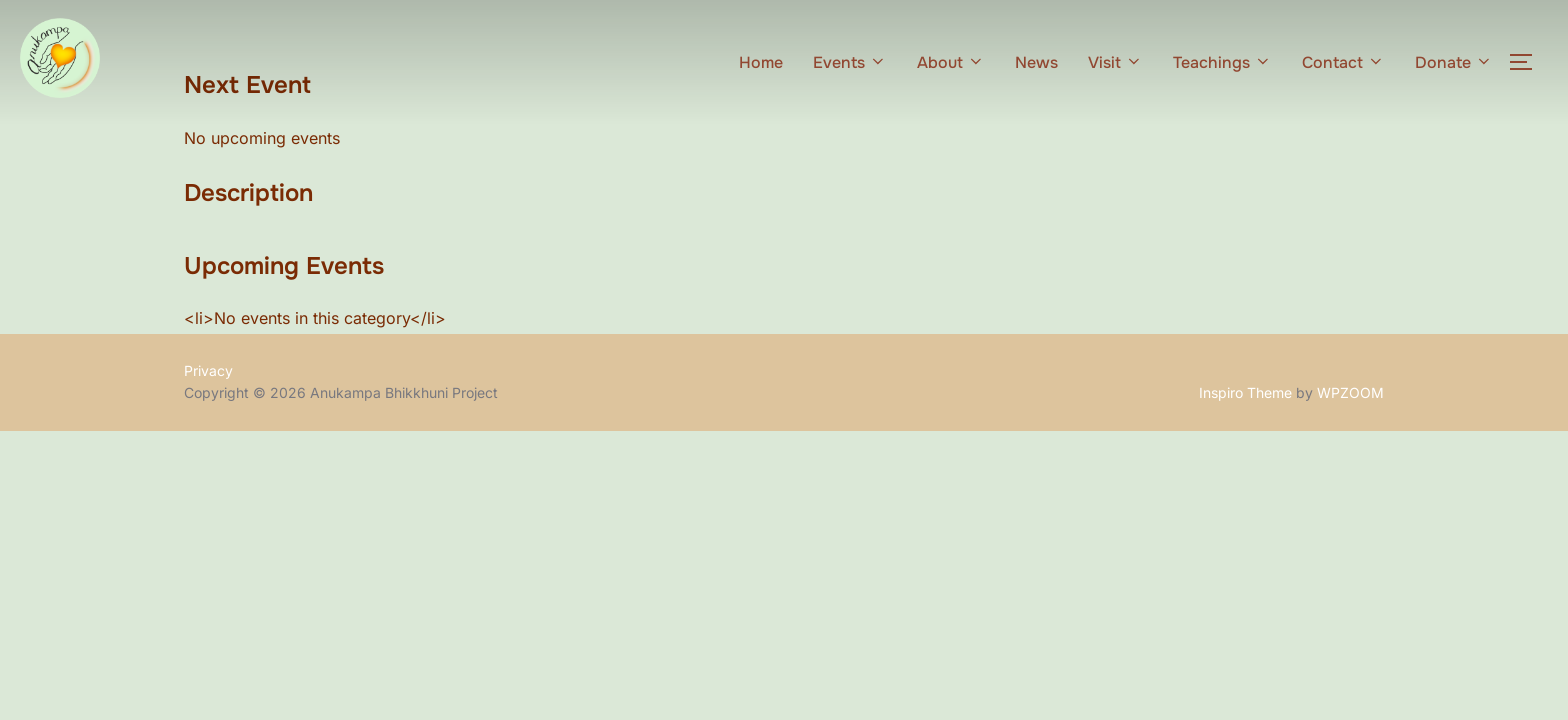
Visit (1115, 62)
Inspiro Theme (1245, 392)
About (951, 62)
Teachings (1222, 62)
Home (761, 62)
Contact (1343, 62)
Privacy (208, 370)
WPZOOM (1350, 392)
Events (850, 62)
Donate (1454, 62)
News (1036, 62)
